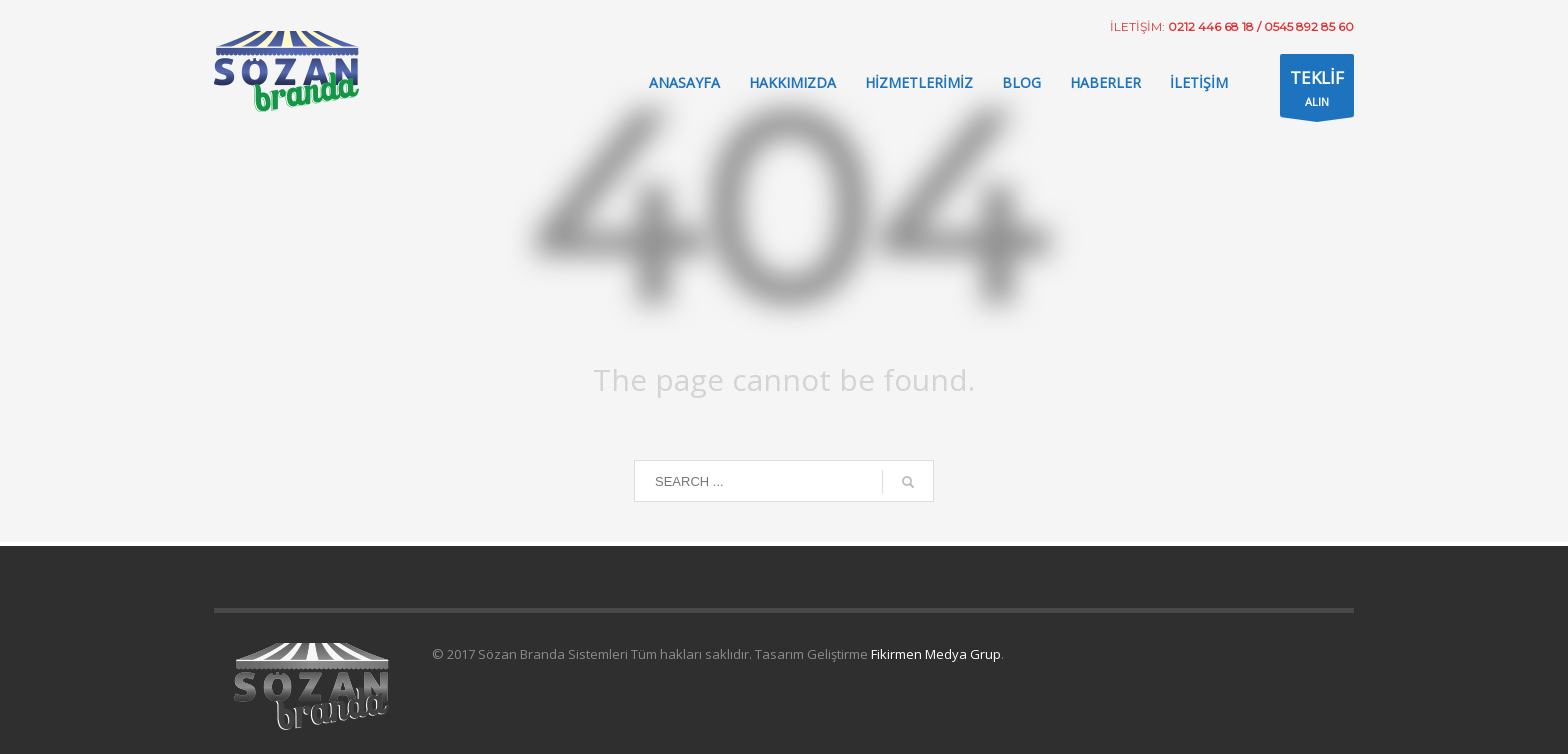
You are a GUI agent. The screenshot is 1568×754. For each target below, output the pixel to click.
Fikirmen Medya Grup (934, 654)
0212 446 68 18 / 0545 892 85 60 (1261, 26)
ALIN (1317, 90)
